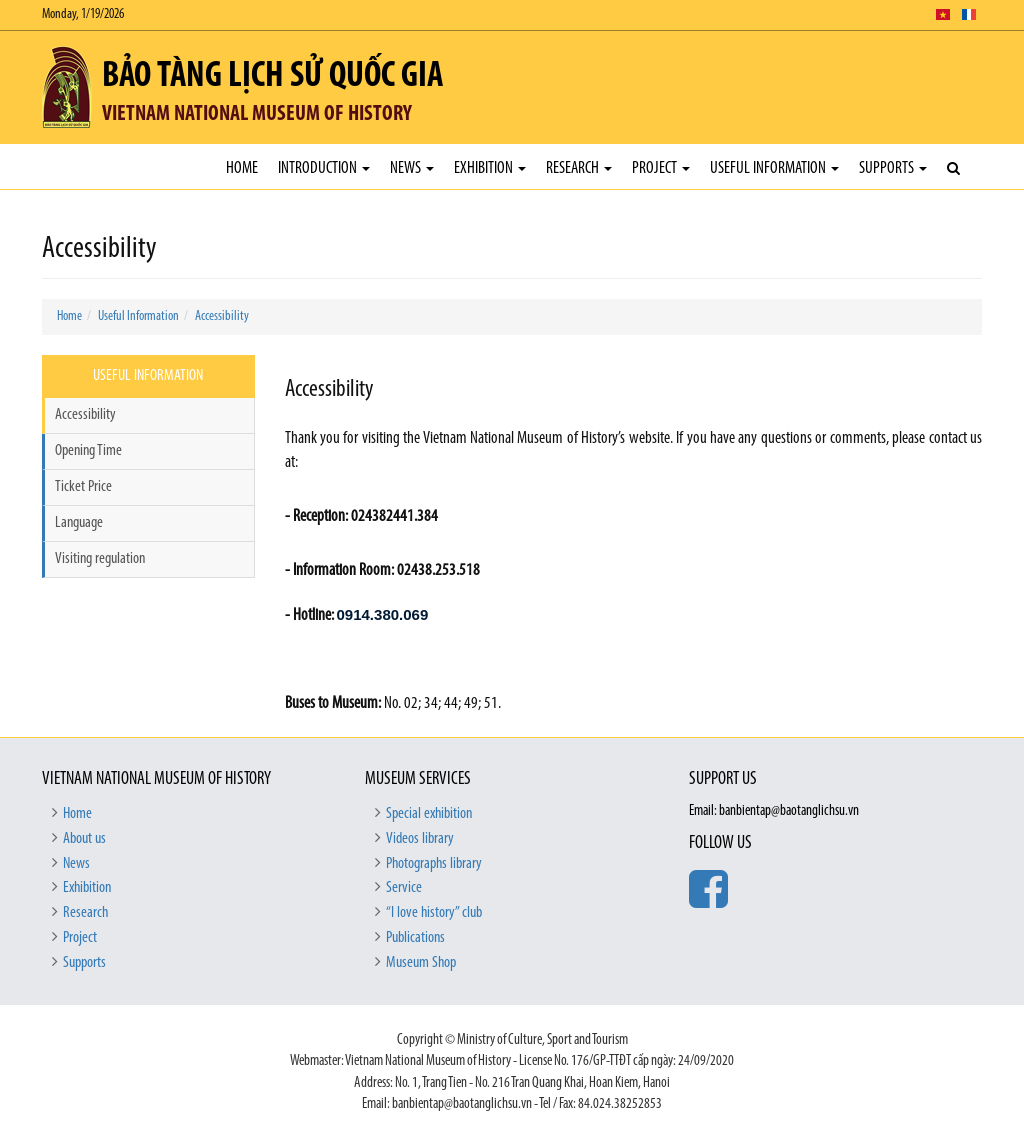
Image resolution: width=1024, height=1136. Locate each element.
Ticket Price (83, 487)
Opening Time (88, 451)
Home (242, 168)
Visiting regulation (100, 559)
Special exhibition (429, 814)
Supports (893, 168)
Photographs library (434, 864)
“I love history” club (434, 913)
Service (404, 888)
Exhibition (490, 168)
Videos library (420, 839)
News (412, 168)
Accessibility (222, 316)
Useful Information (774, 168)
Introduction (324, 168)
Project (661, 168)
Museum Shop (421, 963)
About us (84, 839)
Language (79, 523)
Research (579, 168)
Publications (415, 938)
